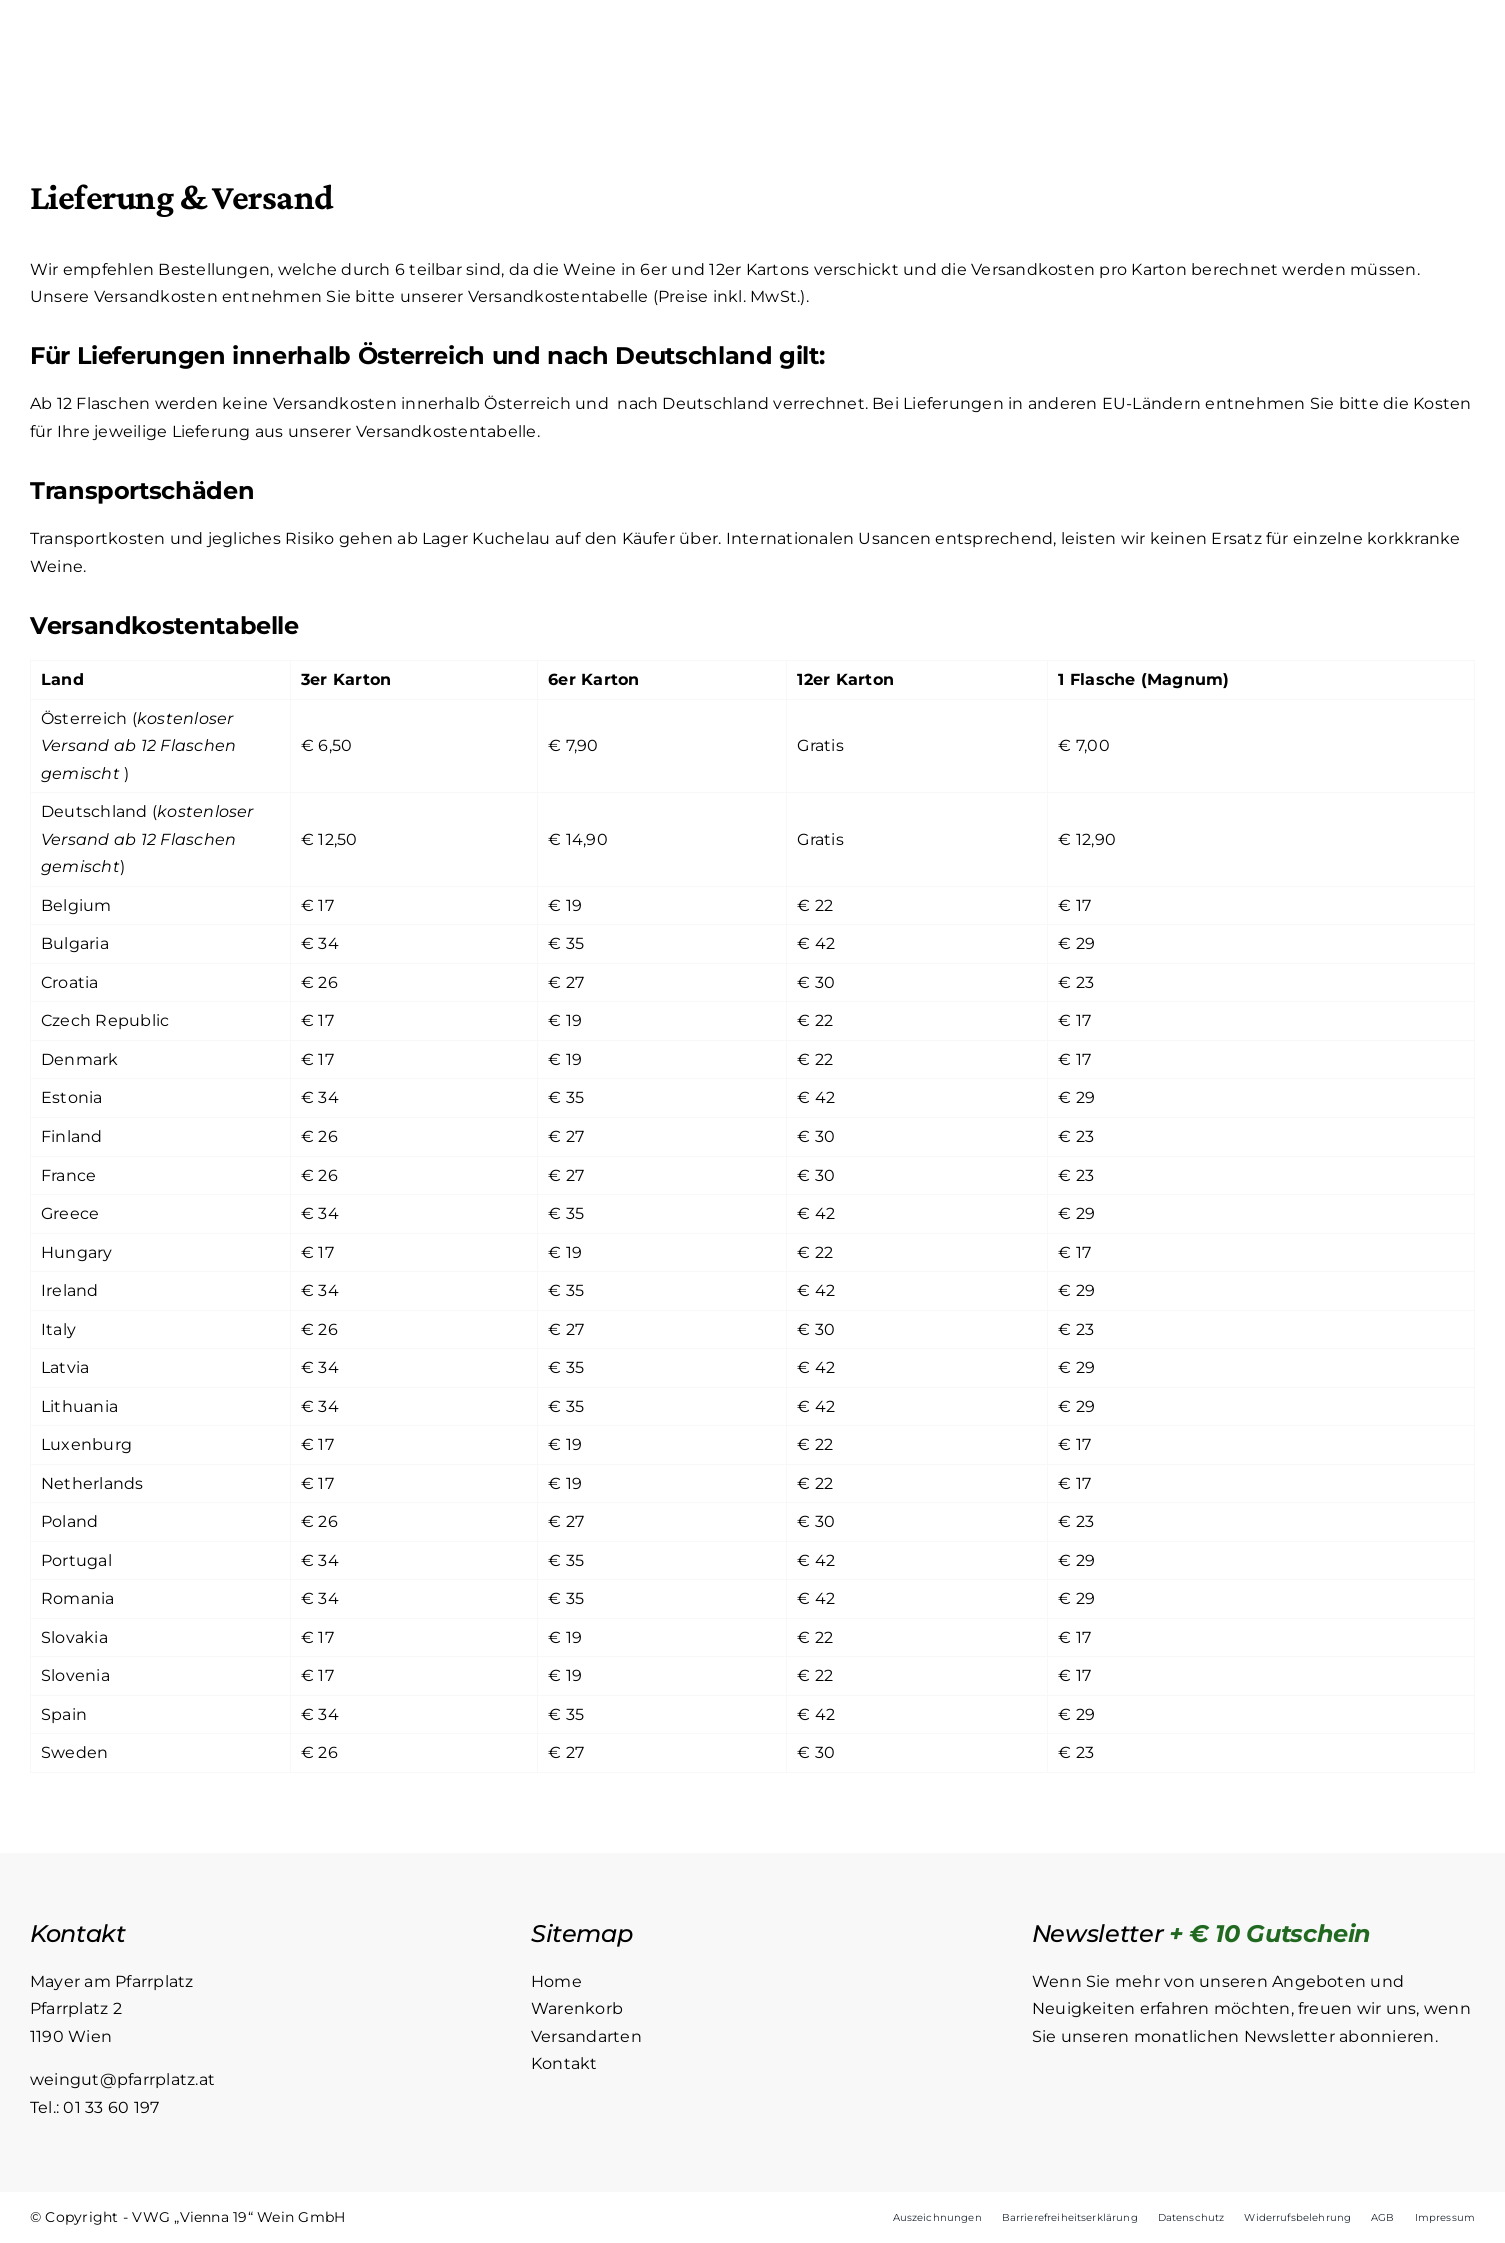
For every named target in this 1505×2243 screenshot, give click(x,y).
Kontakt (564, 2064)
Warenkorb (577, 2009)
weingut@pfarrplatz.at (122, 2080)
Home (556, 1981)
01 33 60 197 (111, 2107)
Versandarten (586, 2036)
